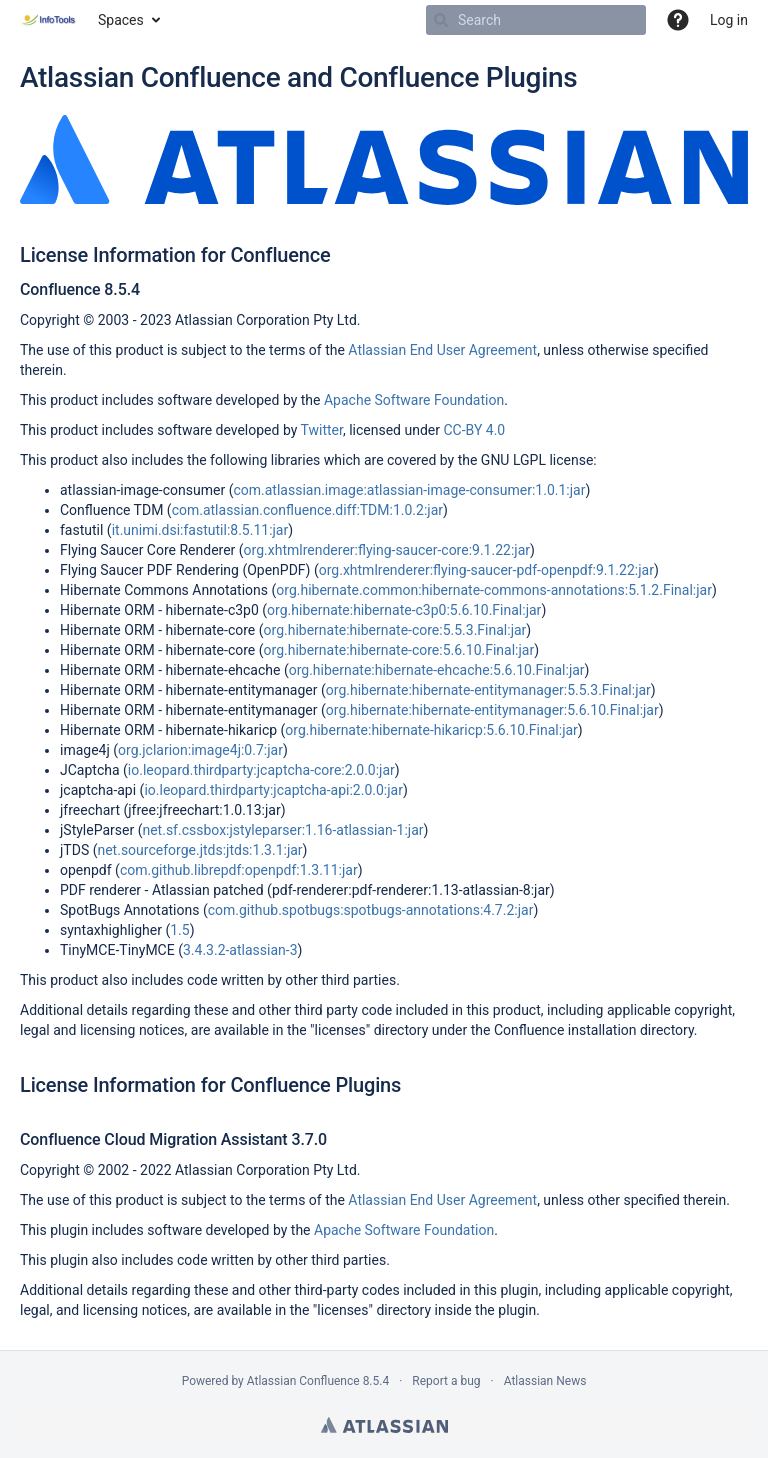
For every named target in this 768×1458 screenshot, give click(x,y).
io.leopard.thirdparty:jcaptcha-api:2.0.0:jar (273, 790)
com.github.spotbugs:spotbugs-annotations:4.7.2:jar (371, 910)
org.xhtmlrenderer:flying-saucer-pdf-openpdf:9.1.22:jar (486, 570)
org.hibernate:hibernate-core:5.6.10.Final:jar (399, 650)
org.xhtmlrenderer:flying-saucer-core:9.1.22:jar (387, 550)
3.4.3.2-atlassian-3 (240, 950)
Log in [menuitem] (729, 20)
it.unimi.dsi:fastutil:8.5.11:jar (200, 530)
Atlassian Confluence (303, 1381)
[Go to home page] (49, 20)
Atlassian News (545, 1381)
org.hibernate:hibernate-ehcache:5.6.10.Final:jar (437, 670)
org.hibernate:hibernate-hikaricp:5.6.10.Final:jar (431, 730)
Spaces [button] (121, 20)
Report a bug (446, 1381)
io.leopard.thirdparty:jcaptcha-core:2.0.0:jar (261, 770)
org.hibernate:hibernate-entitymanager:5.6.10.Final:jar (492, 710)
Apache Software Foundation (414, 400)
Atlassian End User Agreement (442, 350)
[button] (678, 20)
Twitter (322, 430)
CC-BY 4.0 (474, 430)
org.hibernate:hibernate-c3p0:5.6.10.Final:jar (404, 610)
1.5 (179, 930)
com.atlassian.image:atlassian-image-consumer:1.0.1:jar (409, 490)
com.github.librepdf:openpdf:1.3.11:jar (239, 870)
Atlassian (384, 1425)
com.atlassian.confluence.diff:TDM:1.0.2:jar (307, 510)
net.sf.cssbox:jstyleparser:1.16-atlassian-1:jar (282, 830)
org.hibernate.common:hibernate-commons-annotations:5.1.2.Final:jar (494, 590)
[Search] (441, 20)
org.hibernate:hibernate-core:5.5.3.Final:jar (395, 630)
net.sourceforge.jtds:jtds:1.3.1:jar (199, 850)
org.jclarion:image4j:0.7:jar (200, 750)
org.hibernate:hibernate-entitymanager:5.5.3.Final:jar (488, 690)
